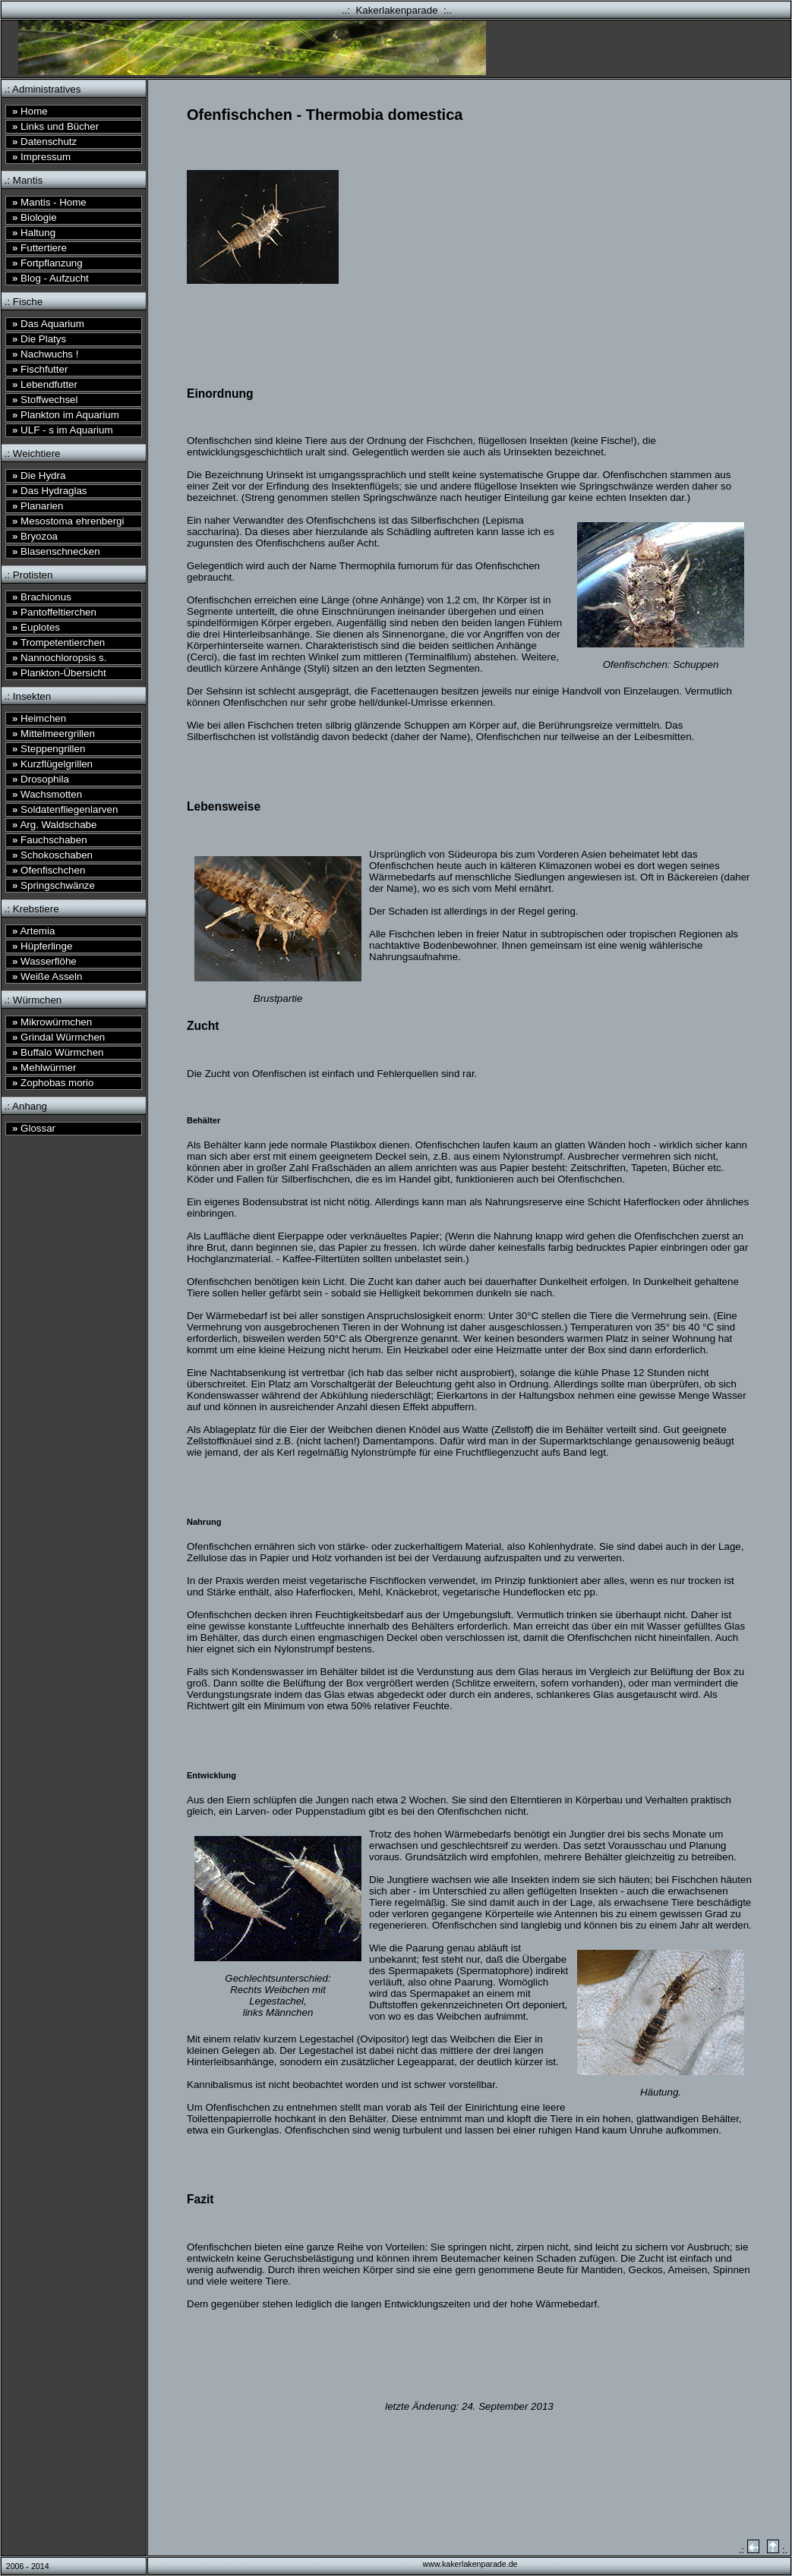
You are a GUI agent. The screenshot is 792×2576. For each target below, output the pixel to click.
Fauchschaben (49, 840)
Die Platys (39, 339)
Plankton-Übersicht (59, 673)
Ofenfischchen (48, 870)
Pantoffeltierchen (54, 612)
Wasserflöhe (44, 961)
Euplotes (36, 627)
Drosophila (40, 779)
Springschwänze (53, 885)
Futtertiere (39, 248)
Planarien (37, 506)
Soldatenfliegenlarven (65, 809)
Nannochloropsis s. (59, 657)
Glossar (33, 1128)
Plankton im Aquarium (65, 414)
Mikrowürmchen (52, 1022)
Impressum (41, 156)
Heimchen (39, 718)
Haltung (33, 232)
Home (30, 111)
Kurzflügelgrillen (52, 764)
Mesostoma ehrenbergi (68, 521)
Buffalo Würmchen (58, 1052)
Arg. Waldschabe (54, 824)
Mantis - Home (49, 202)
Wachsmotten (47, 794)
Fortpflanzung (47, 263)
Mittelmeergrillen (53, 733)
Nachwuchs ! (45, 354)
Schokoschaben (52, 855)
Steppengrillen (48, 748)
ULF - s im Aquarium (62, 430)
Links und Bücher (55, 126)
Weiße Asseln (47, 976)
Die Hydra (38, 475)
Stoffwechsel (44, 399)
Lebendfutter (44, 384)
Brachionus (41, 597)
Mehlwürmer (44, 1067)
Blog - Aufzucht (50, 278)
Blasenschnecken (56, 551)
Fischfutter (40, 369)
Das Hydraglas (49, 490)
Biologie (34, 217)
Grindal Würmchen (58, 1037)
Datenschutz (44, 141)
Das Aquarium (48, 323)
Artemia (33, 931)
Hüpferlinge (42, 946)
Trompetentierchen (58, 642)
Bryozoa (35, 536)
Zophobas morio (52, 1082)
